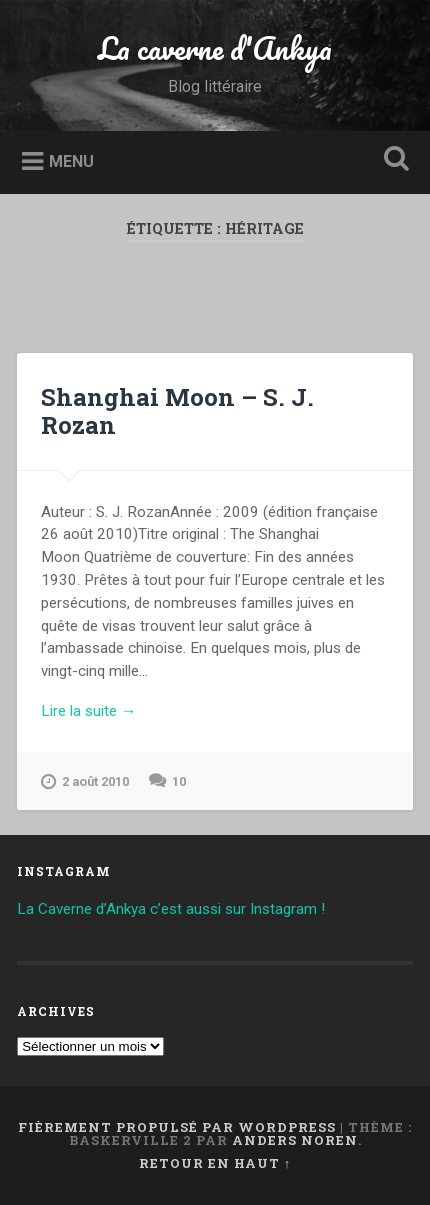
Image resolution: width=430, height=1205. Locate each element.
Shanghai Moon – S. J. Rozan (177, 411)
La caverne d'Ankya (215, 48)
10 (179, 781)
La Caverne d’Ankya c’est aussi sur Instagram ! (171, 909)
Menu (71, 160)
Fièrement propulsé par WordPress (177, 1127)
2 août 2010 (85, 782)
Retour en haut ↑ (215, 1163)
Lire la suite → (88, 711)
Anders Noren (295, 1140)
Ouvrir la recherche (393, 160)
